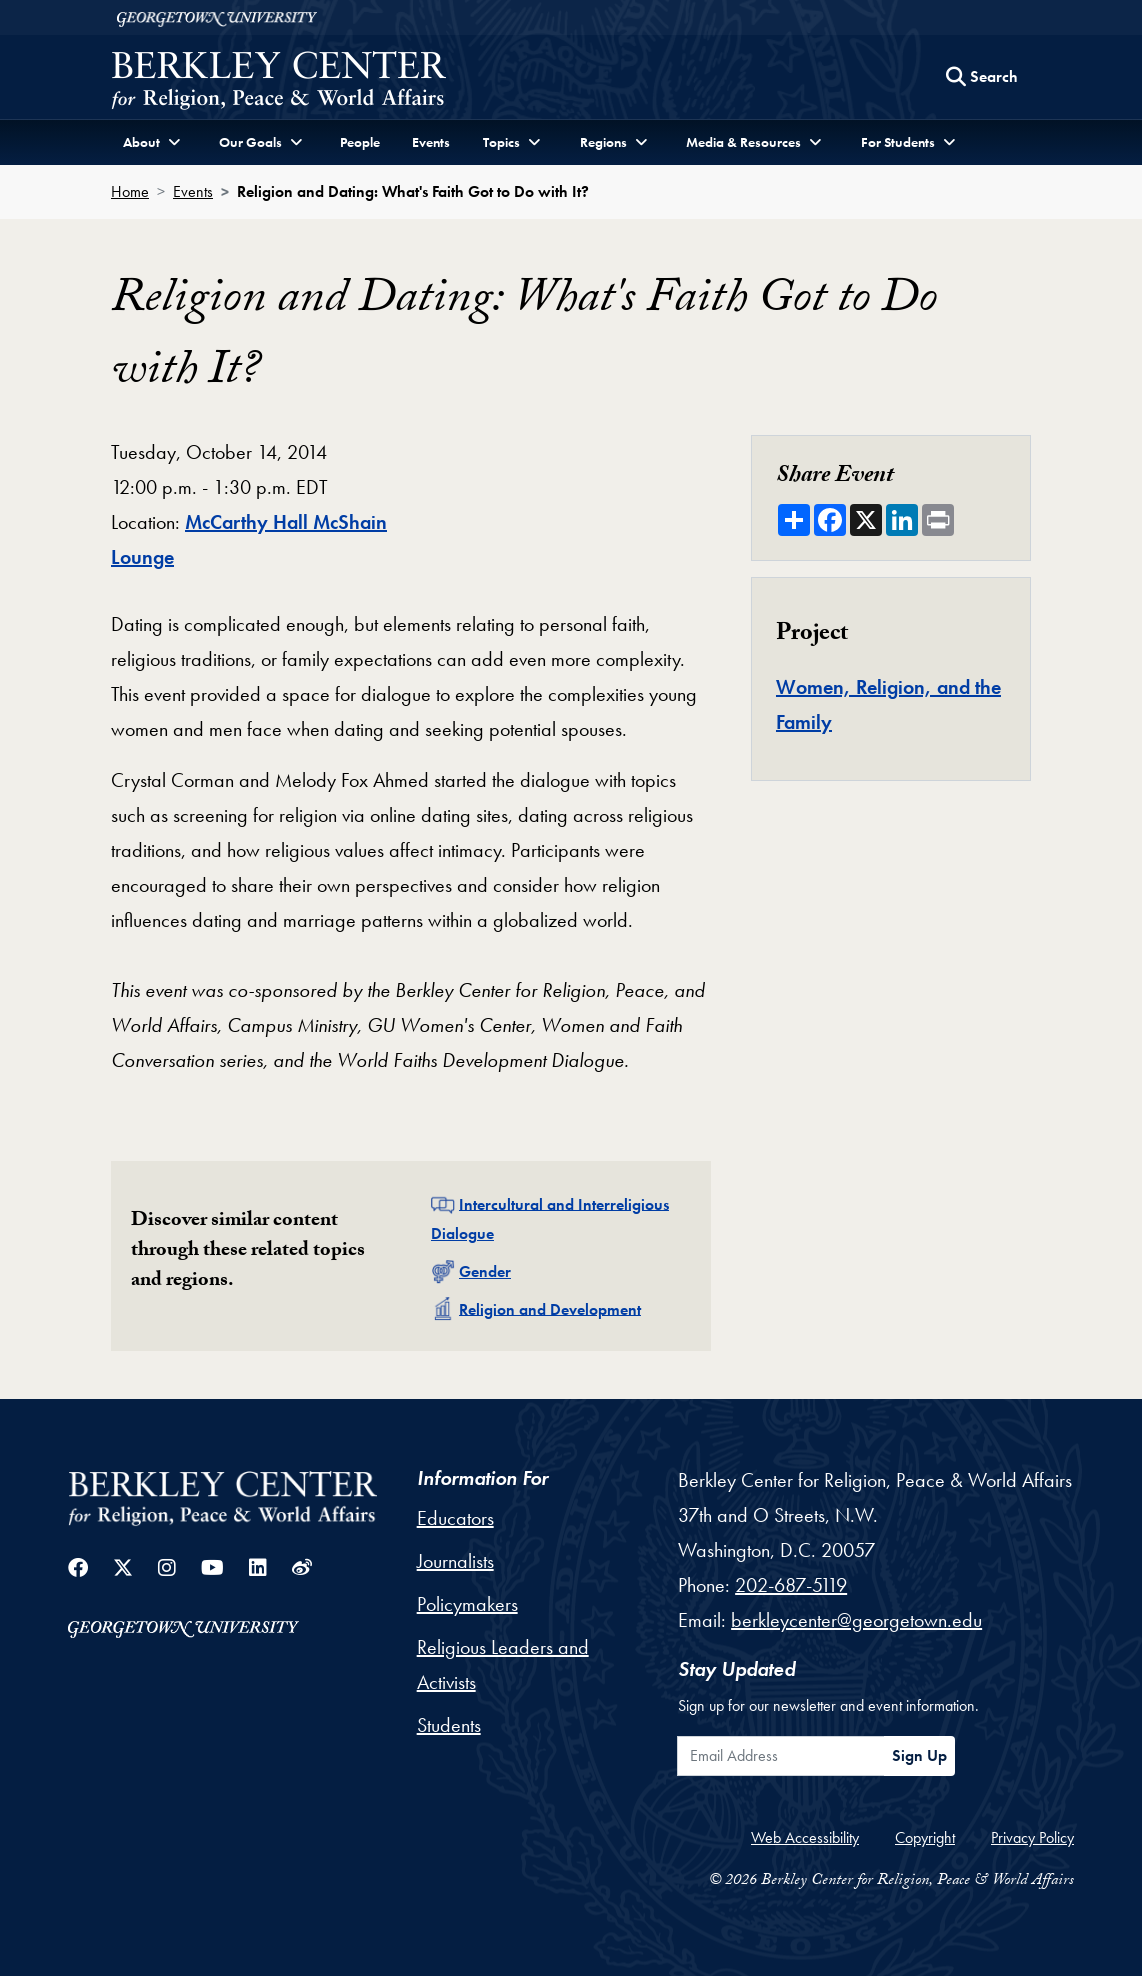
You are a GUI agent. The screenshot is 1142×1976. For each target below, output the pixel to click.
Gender (485, 1271)
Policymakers (467, 1604)
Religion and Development (550, 1308)
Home (130, 191)
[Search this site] (982, 77)
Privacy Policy (1032, 1837)
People (360, 142)
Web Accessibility (805, 1837)
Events (431, 142)
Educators (455, 1518)
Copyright (925, 1837)
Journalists (455, 1561)
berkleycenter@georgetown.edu (856, 1620)
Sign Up (919, 1755)
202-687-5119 (791, 1585)
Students (449, 1725)
